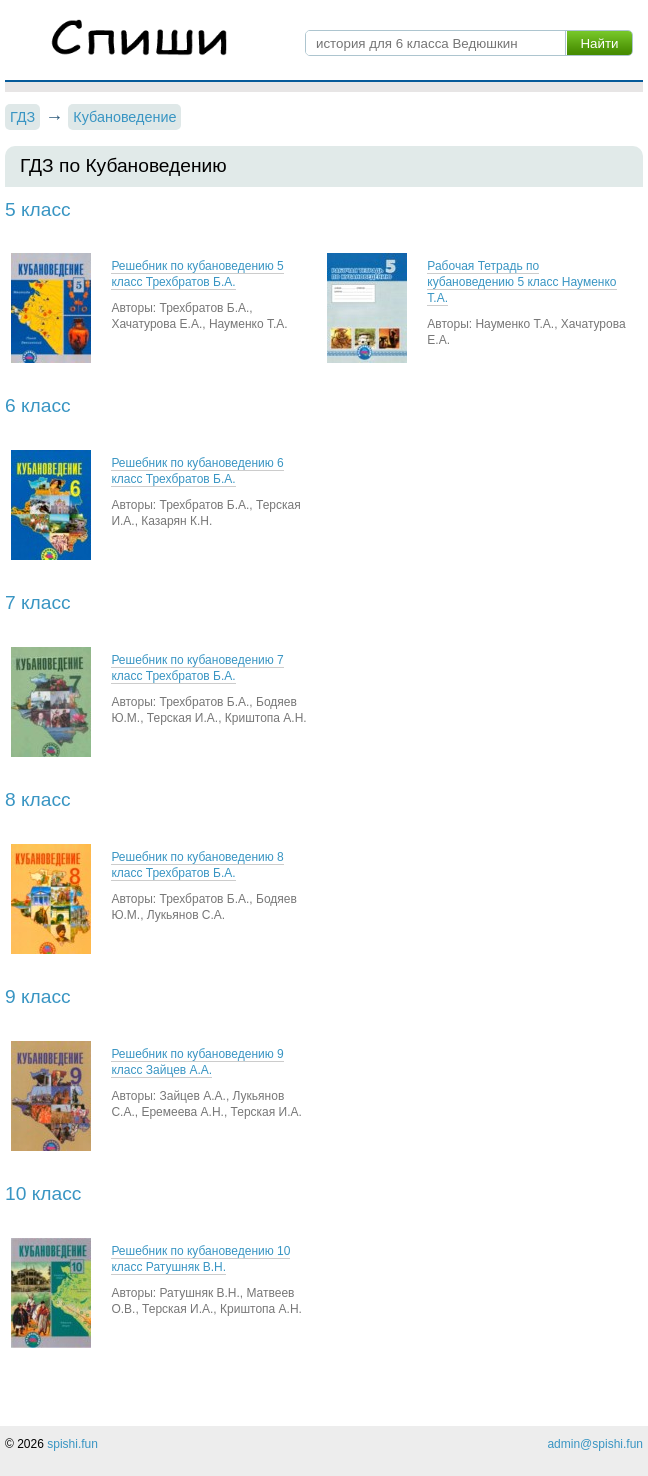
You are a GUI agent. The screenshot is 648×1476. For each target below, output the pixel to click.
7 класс (38, 602)
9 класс (38, 996)
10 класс (43, 1193)
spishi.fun (72, 1444)
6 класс (38, 405)
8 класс (38, 799)
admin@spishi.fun (595, 1444)
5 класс (38, 209)
